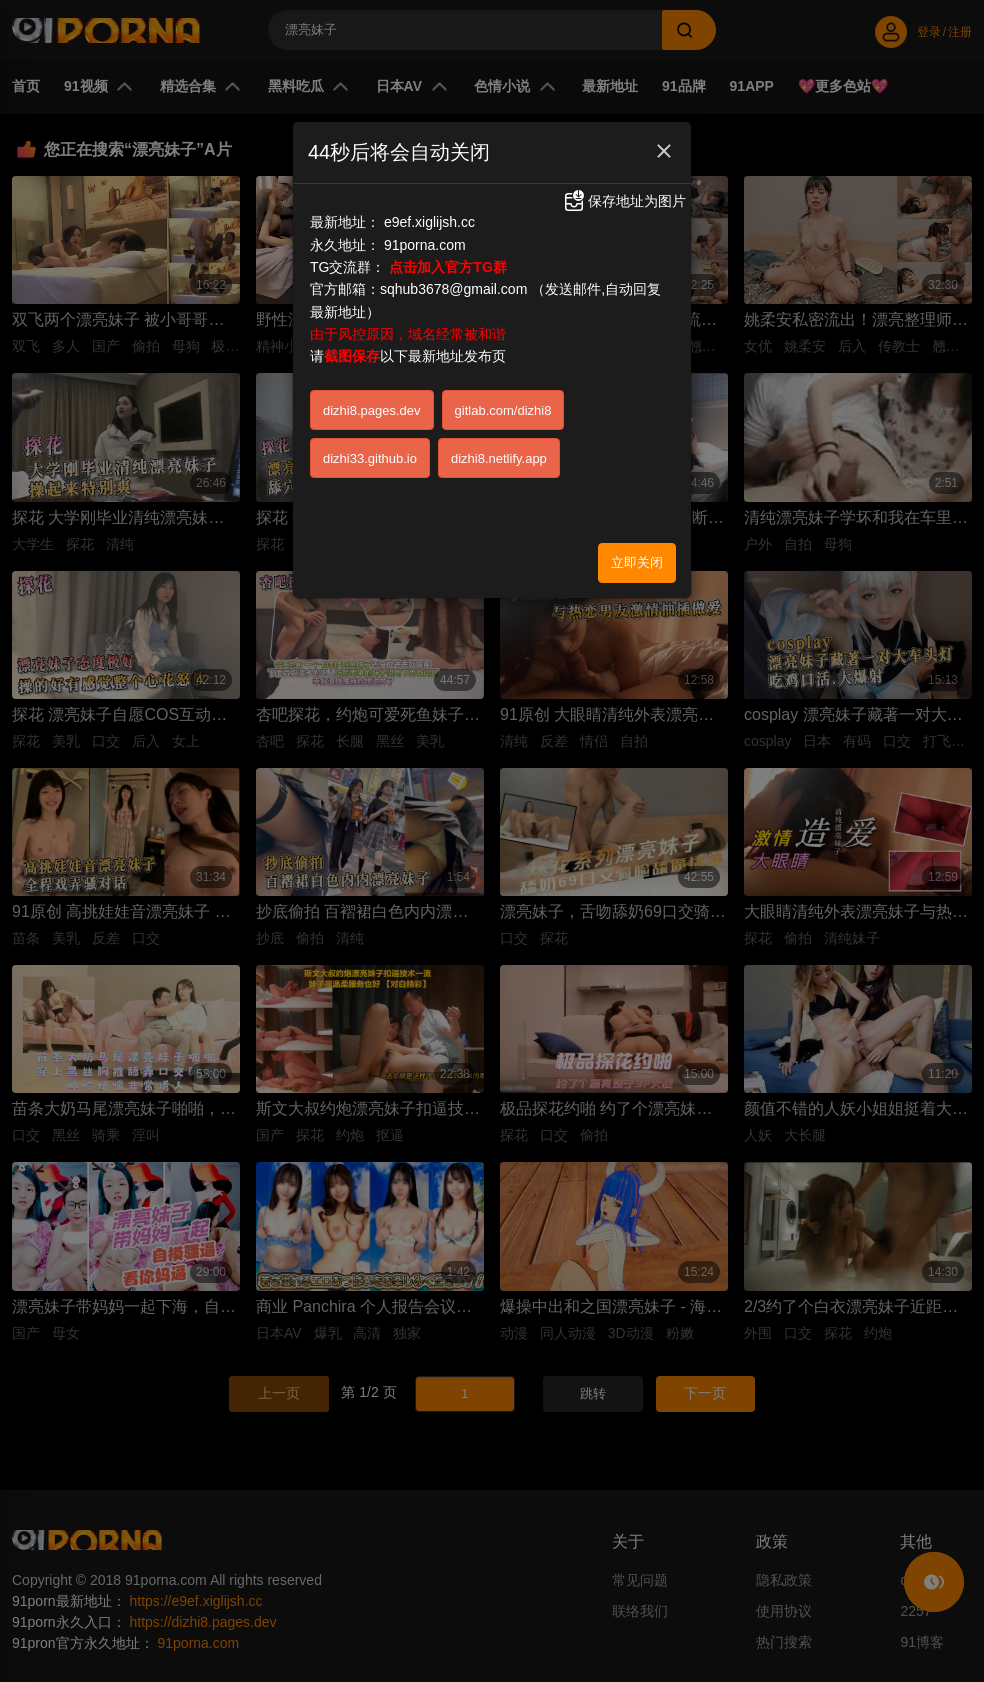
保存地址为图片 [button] (624, 201)
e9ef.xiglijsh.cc (429, 222)
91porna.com (425, 245)
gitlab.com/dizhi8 (503, 410)
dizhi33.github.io (370, 458)
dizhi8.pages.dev (372, 410)
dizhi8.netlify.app (499, 458)
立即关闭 (637, 562)
